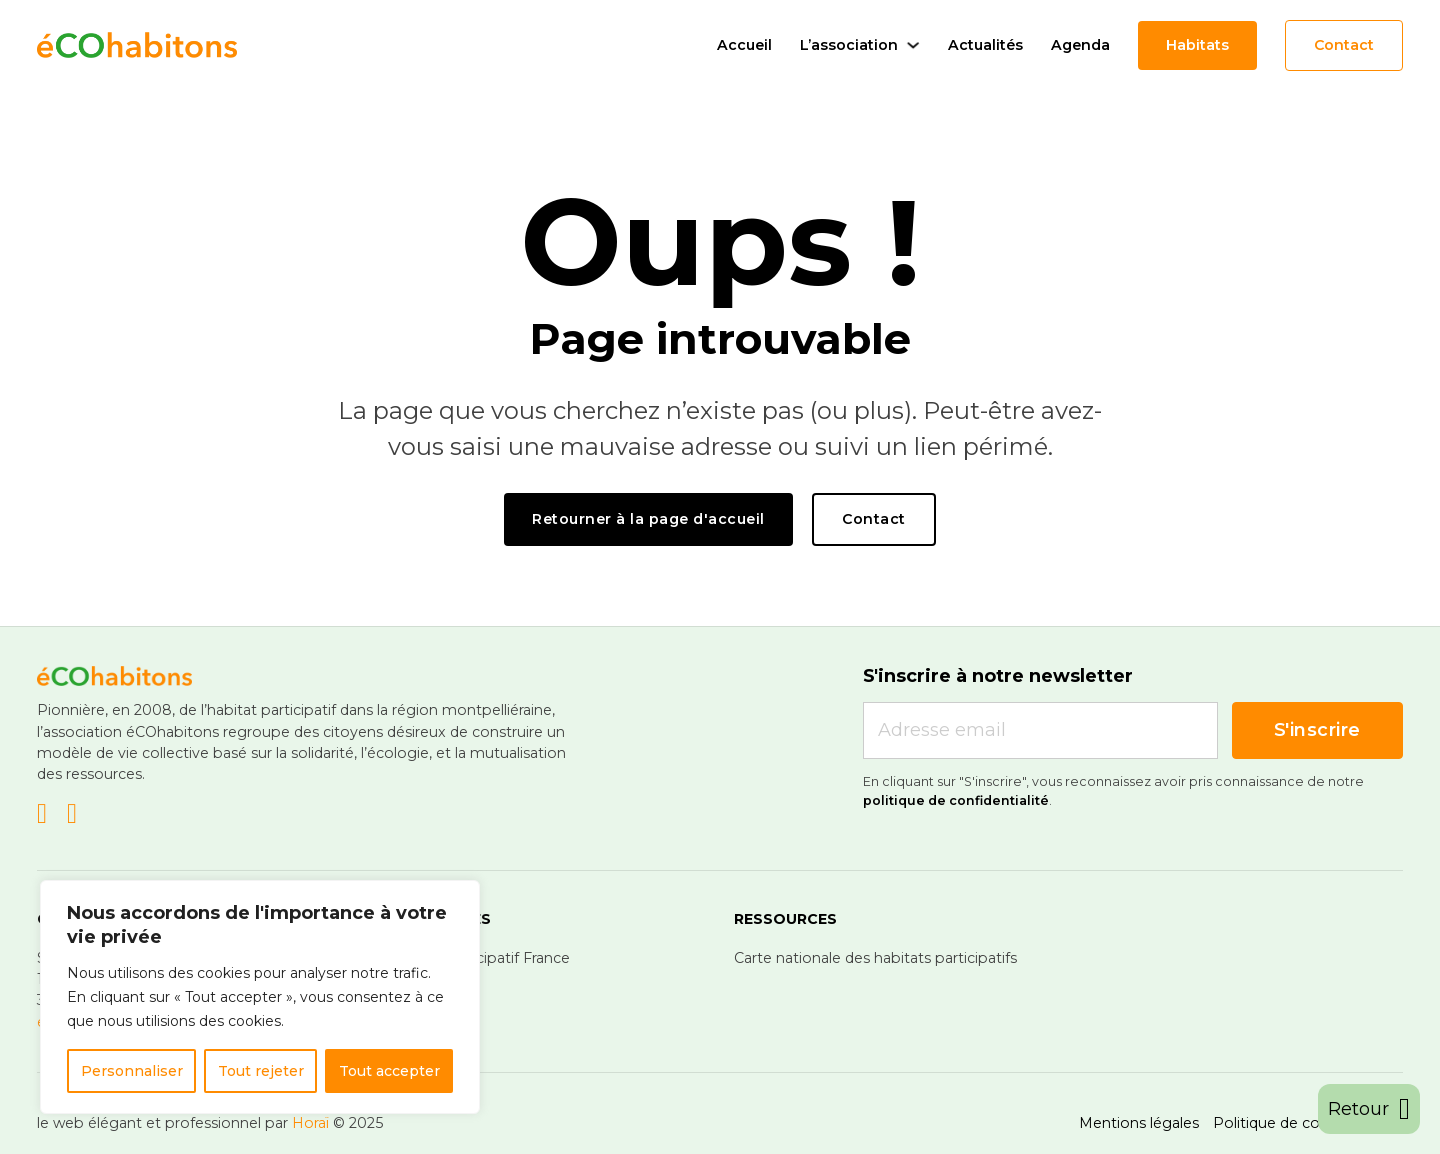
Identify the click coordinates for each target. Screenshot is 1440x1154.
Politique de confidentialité (1308, 1123)
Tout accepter (389, 1071)
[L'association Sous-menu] (913, 45)
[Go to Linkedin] (42, 815)
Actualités (985, 45)
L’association (849, 45)
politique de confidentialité (956, 800)
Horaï (310, 1123)
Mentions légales (1139, 1123)
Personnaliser (132, 1071)
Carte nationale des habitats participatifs (875, 958)
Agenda (1080, 45)
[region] (260, 997)
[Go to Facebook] (72, 815)
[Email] (1040, 730)
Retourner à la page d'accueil (648, 519)
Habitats (1197, 45)
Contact (1344, 45)
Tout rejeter (261, 1071)
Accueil (744, 45)
